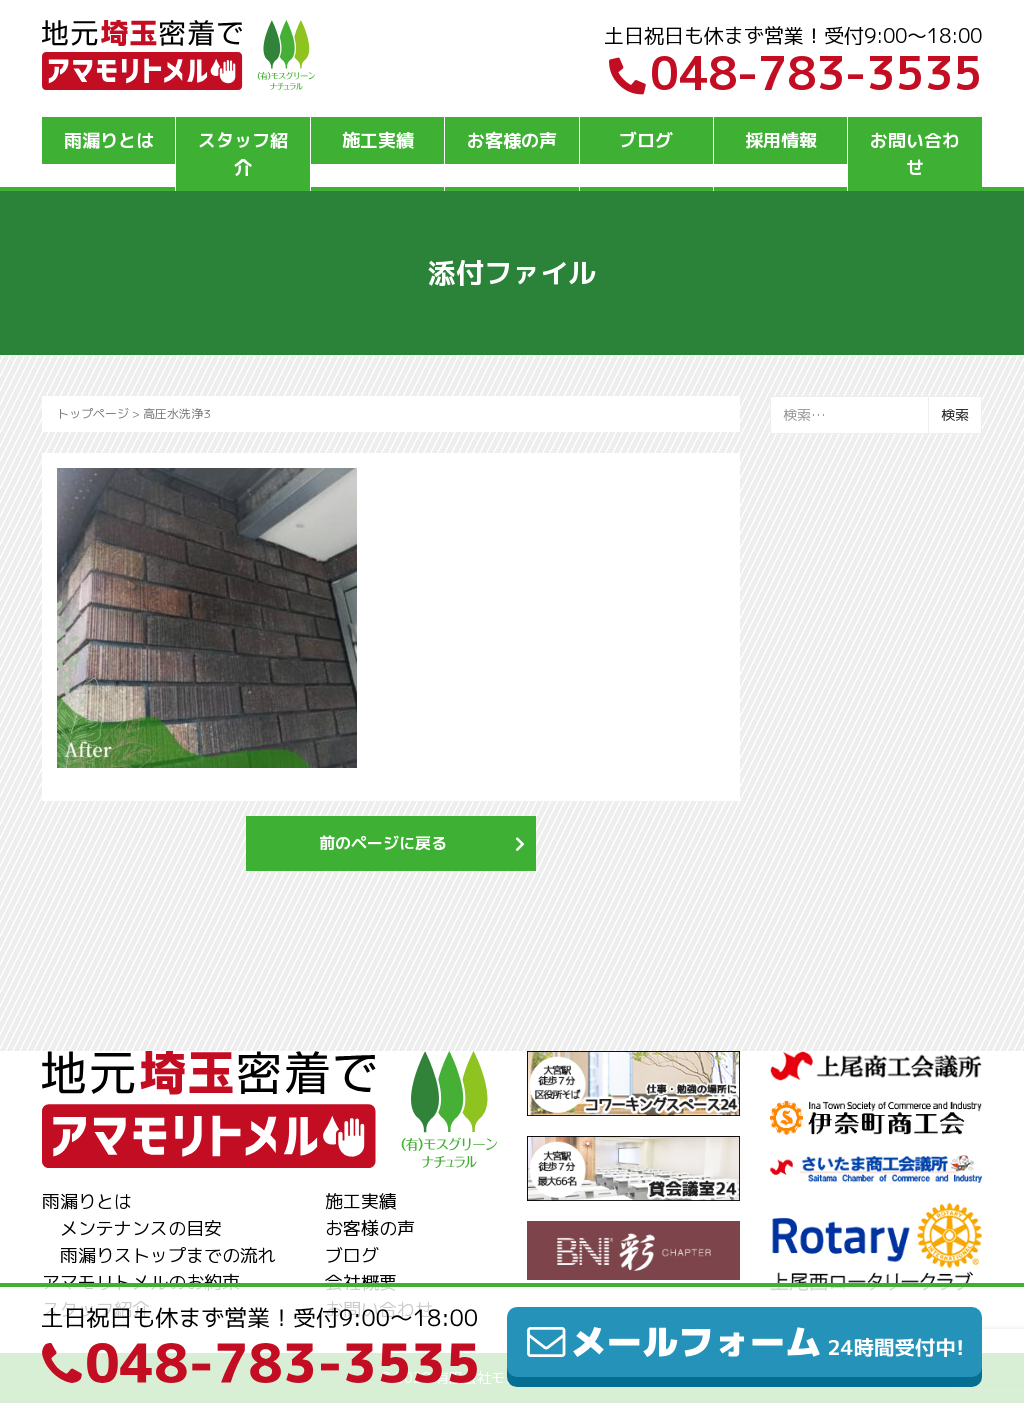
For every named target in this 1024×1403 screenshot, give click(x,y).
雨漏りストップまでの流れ (168, 1255)
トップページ (93, 413)
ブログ (646, 140)
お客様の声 (512, 140)
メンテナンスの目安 (141, 1228)
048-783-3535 (795, 73)
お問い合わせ (915, 154)
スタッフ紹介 (243, 154)
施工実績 (378, 140)
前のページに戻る (383, 843)
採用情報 (781, 140)
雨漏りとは (109, 140)
